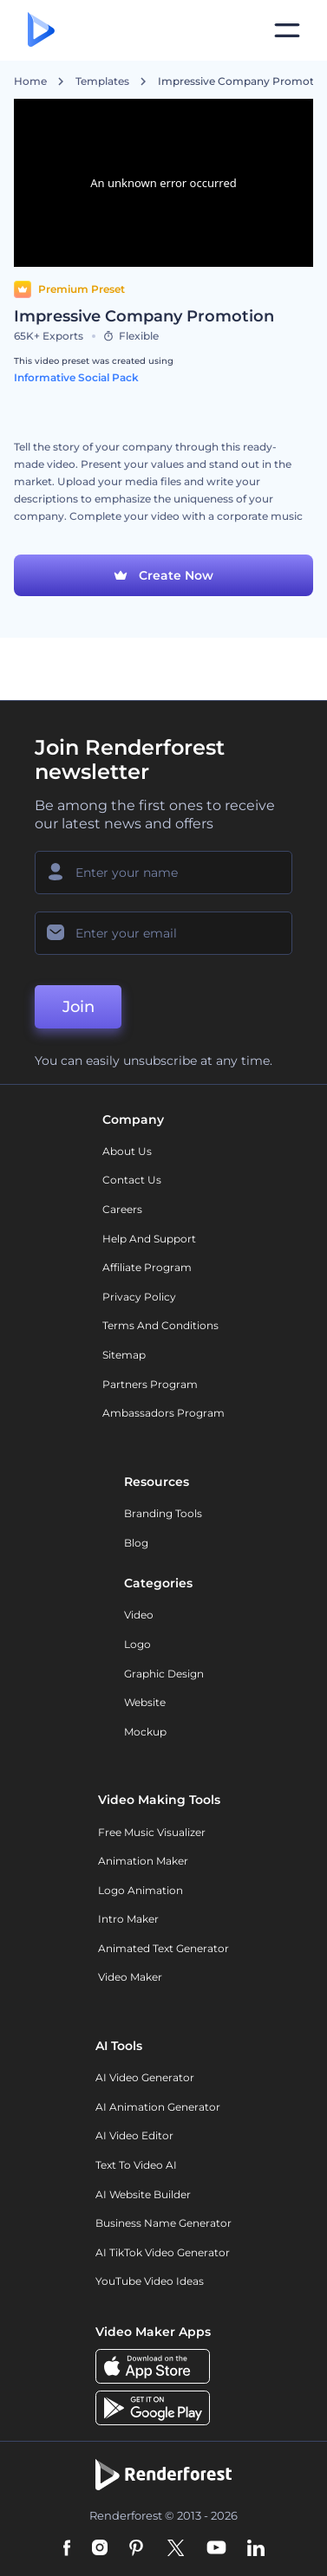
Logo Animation (140, 1890)
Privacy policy (139, 1296)
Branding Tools (163, 1513)
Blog (136, 1542)
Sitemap (124, 1354)
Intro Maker (128, 1918)
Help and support (149, 1238)
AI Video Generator (144, 2077)
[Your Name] (163, 872)
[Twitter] (176, 2549)
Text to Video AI (136, 2164)
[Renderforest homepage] (41, 30)
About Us (127, 1151)
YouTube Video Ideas (149, 2280)
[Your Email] (163, 933)
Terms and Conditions (160, 1325)
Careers (122, 1209)
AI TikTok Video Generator (162, 2252)
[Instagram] (100, 2549)
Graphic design (164, 1673)
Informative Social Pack (76, 377)
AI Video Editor (134, 2135)
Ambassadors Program (163, 1412)
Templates (102, 81)
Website (145, 1702)
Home (30, 81)
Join (78, 1006)
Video (139, 1614)
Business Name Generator (163, 2222)
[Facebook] (67, 2549)
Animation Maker (143, 1860)
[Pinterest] (136, 2549)
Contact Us (131, 1179)
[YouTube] (216, 2549)
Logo (137, 1644)
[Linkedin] (256, 2549)
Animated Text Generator (163, 1948)
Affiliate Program (147, 1267)
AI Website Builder (143, 2194)
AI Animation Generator (157, 2106)
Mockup (145, 1731)
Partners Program (150, 1384)
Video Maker (130, 1976)
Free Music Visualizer (152, 1832)
